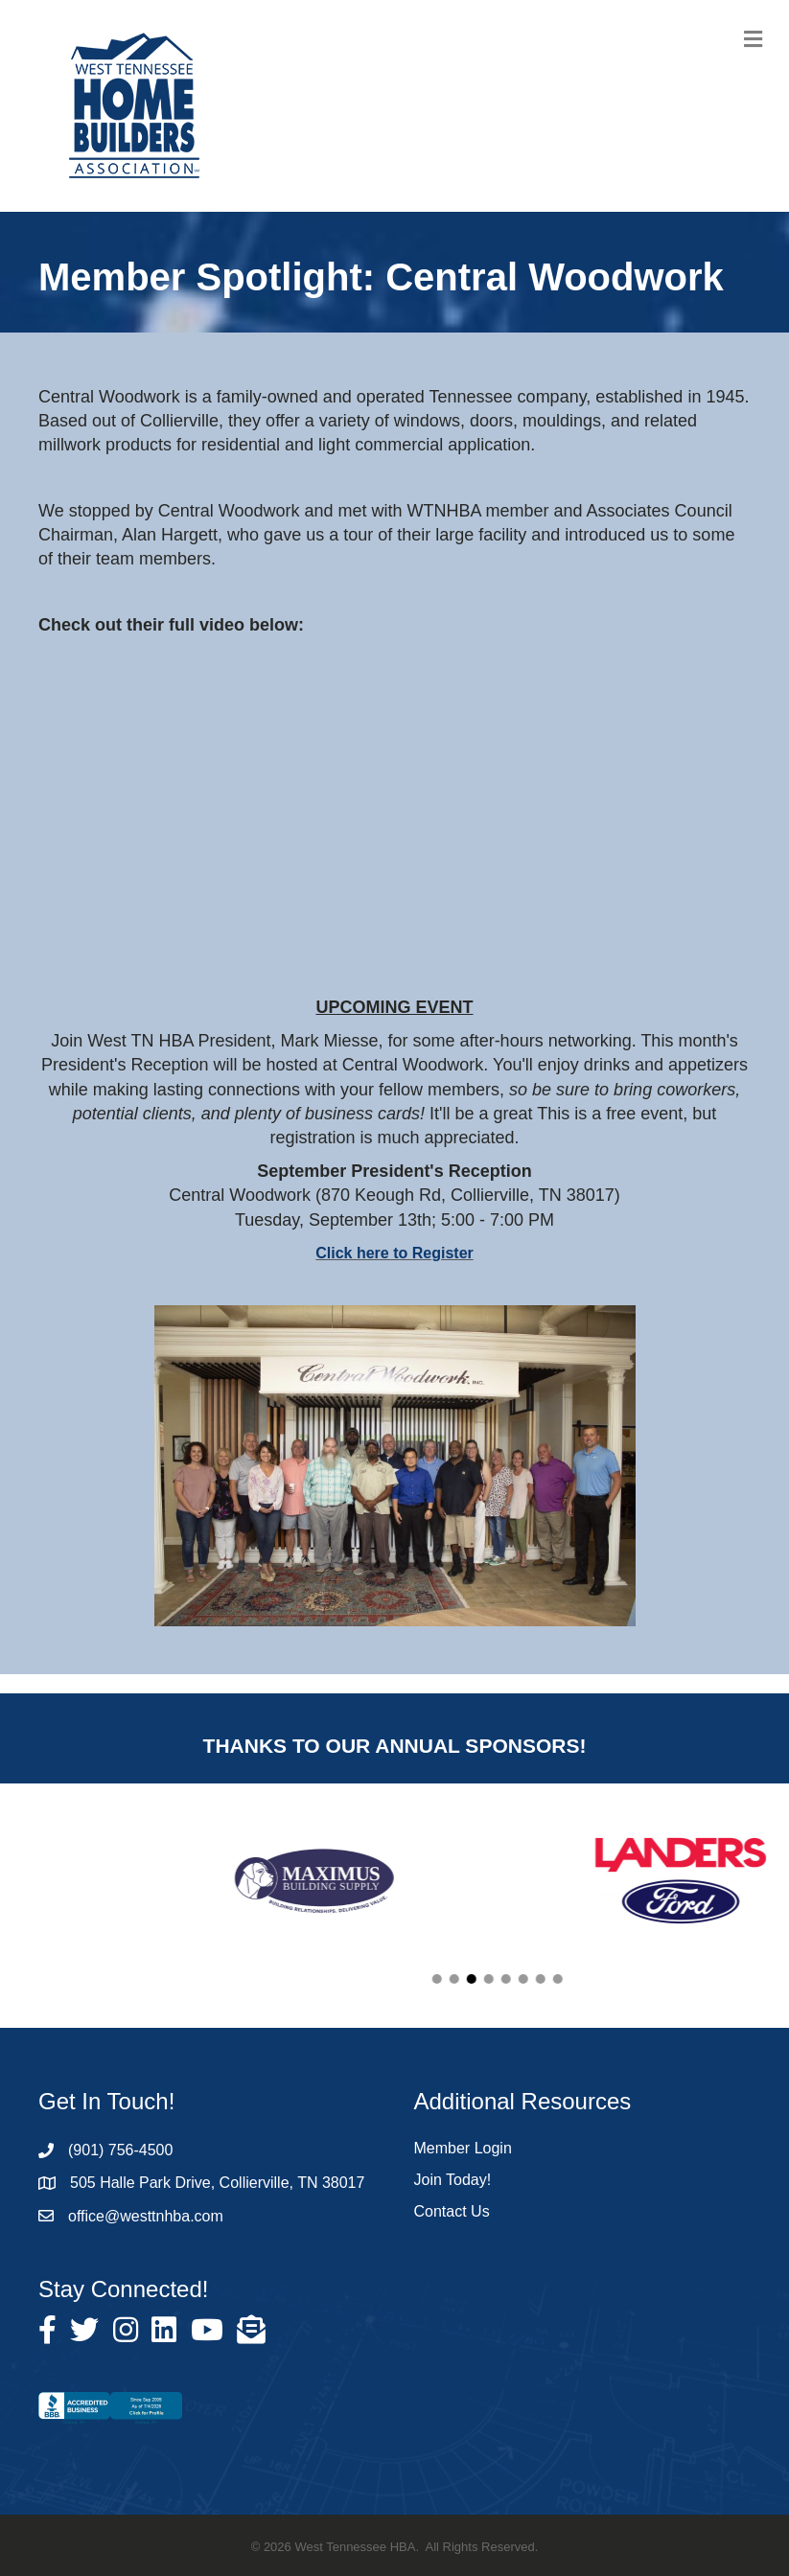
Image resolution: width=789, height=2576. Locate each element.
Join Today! (453, 2180)
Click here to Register (394, 1253)
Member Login (463, 2148)
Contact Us (452, 2211)
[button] (517, 1979)
